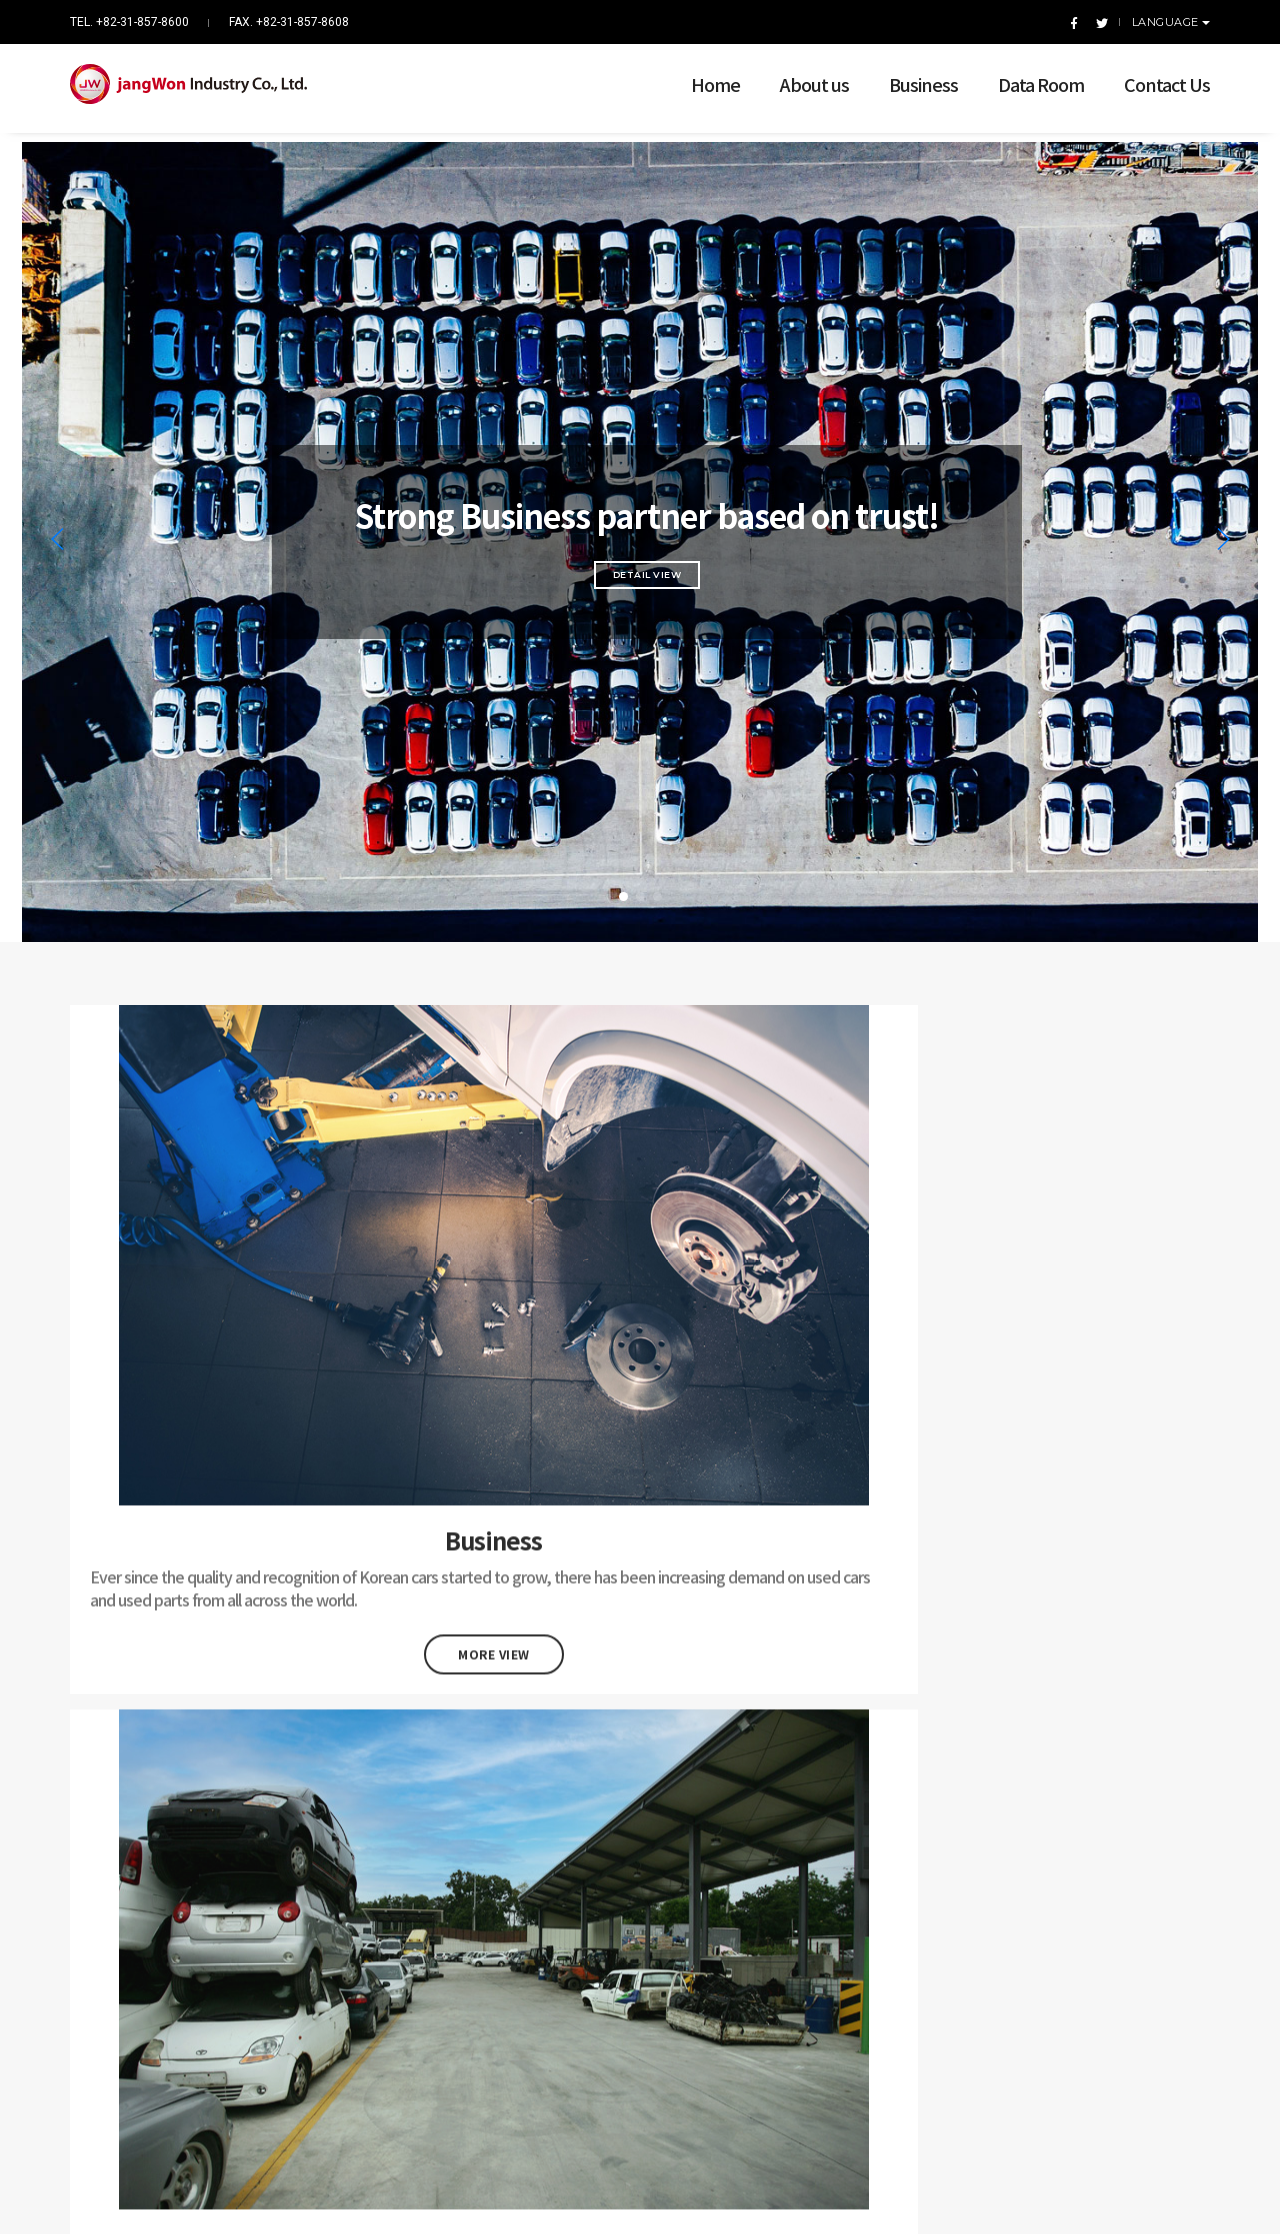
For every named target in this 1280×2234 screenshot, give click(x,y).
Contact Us (1152, 74)
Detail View (640, 548)
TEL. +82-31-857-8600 (129, 22)
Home (700, 74)
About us (799, 74)
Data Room (1026, 74)
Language (1167, 22)
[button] (623, 870)
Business (908, 74)
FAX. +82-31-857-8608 (289, 22)
